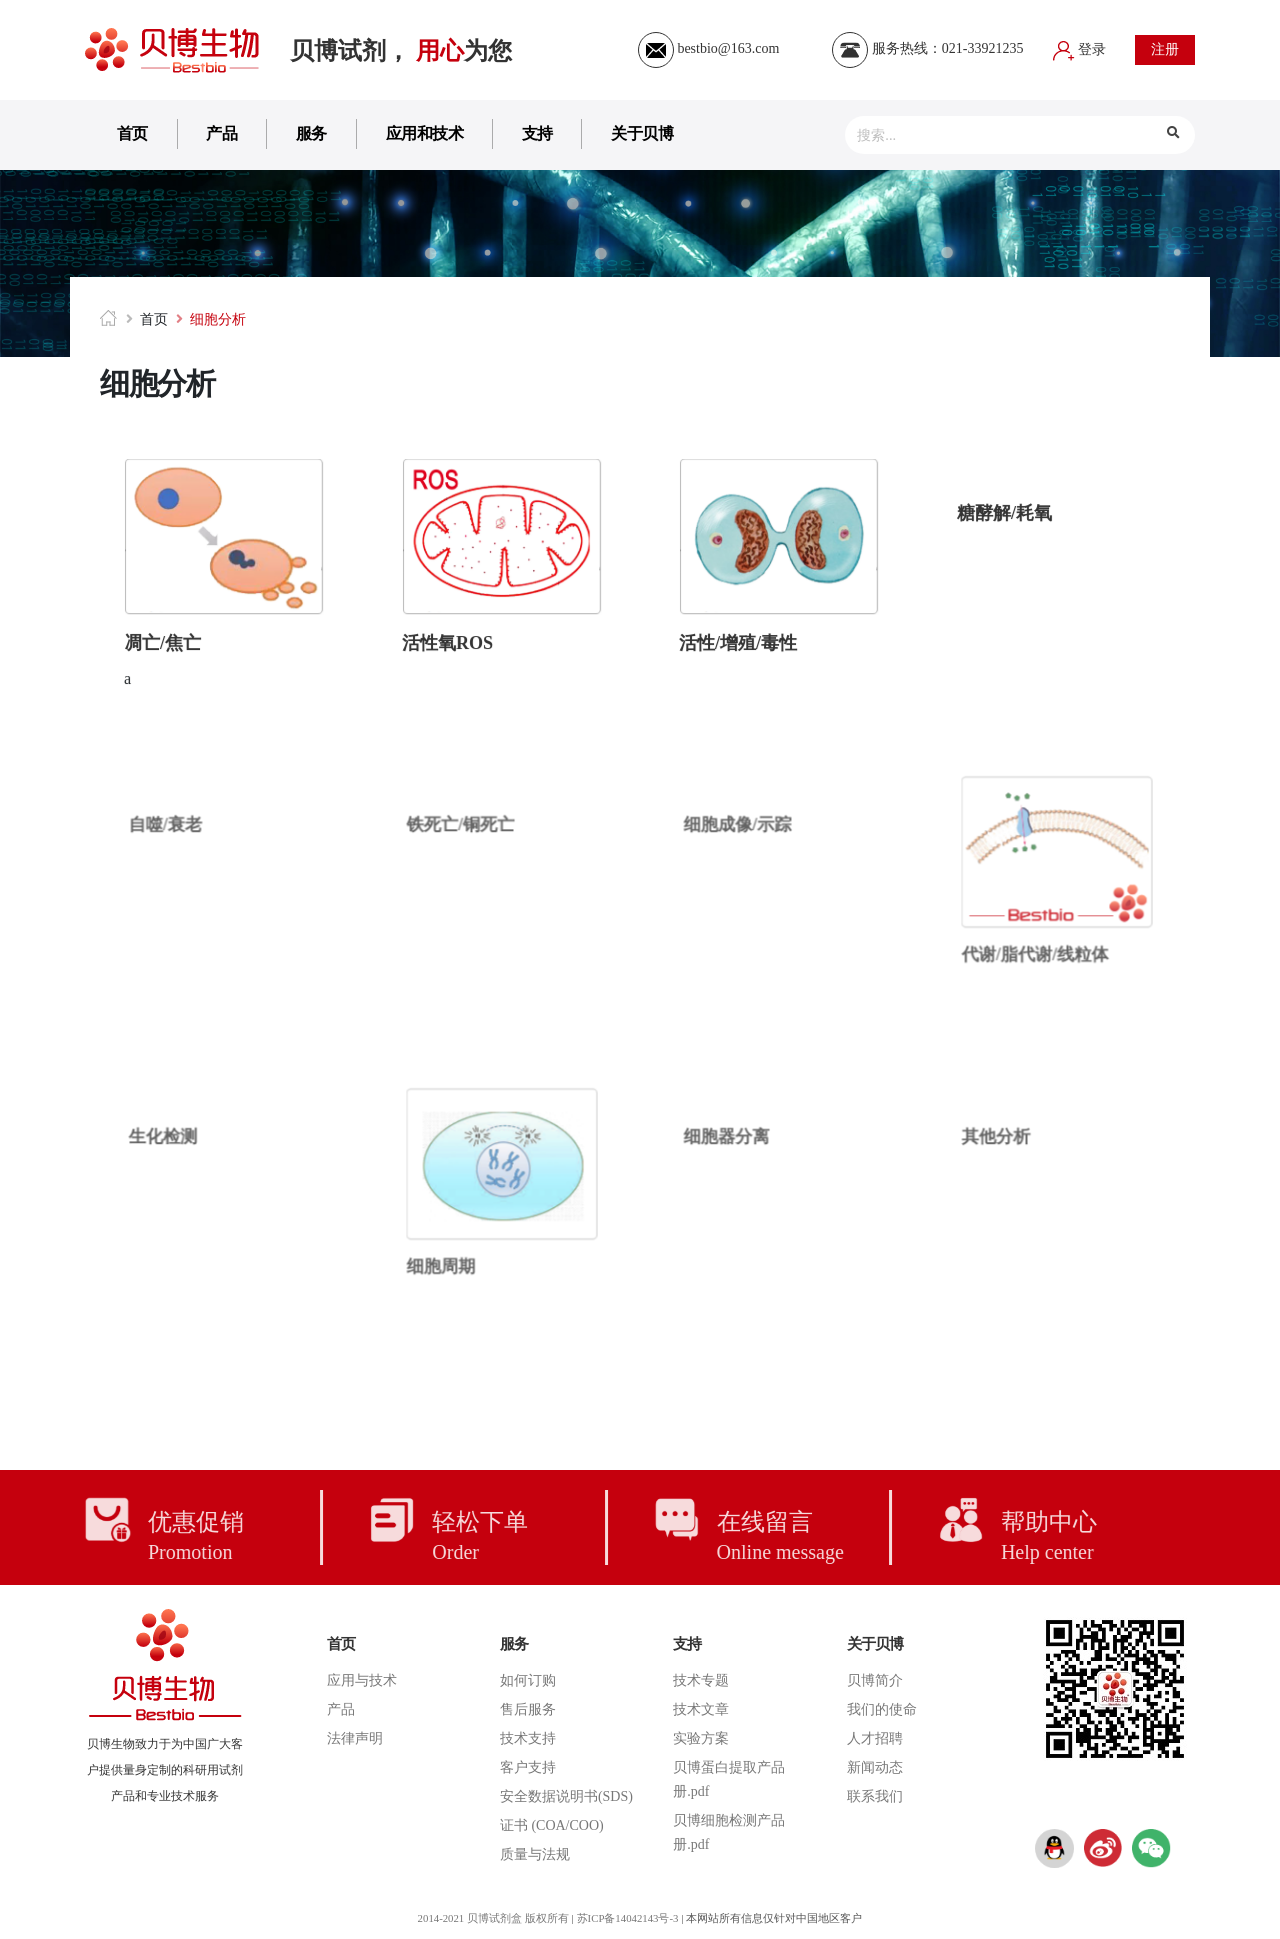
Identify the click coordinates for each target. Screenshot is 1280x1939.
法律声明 (355, 1738)
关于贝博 (642, 133)
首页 (132, 133)
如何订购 (528, 1680)
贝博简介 (875, 1680)
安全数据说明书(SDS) (566, 1796)
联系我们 (875, 1796)
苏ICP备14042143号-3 (628, 1918)
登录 (1080, 49)
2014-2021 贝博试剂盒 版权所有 (491, 1918)
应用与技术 (362, 1680)
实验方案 (701, 1738)
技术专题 (701, 1680)
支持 (537, 133)
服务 (311, 133)
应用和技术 (425, 133)
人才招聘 (875, 1738)
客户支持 (528, 1767)
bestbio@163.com (708, 48)
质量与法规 (535, 1854)
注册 (1165, 49)
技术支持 (528, 1738)
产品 (221, 133)
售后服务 (528, 1709)
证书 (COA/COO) (552, 1825)
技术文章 (701, 1709)
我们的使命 (882, 1709)
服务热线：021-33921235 (927, 48)
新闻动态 (875, 1767)
